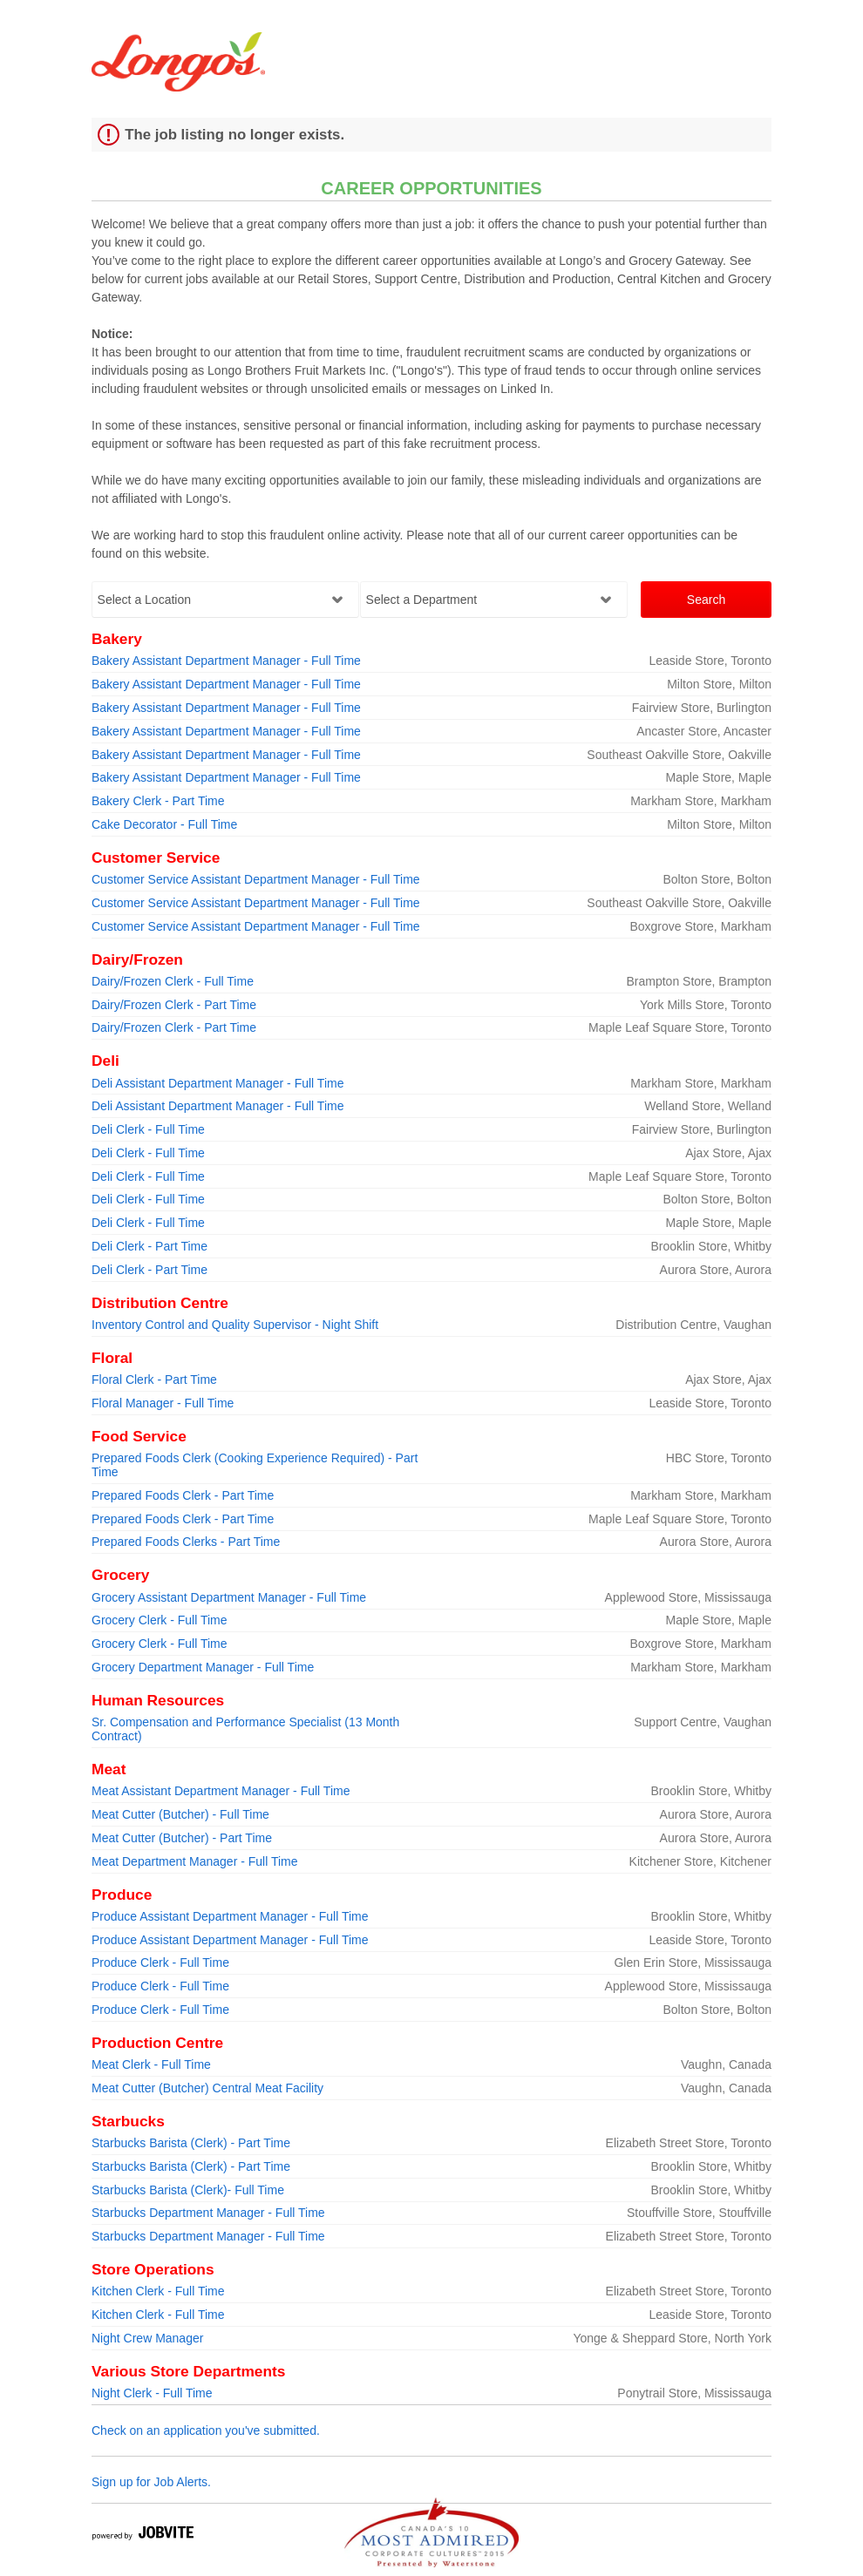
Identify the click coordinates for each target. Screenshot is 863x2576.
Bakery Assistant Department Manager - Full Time (226, 661)
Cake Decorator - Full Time (164, 824)
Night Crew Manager (147, 2338)
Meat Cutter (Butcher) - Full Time (180, 1814)
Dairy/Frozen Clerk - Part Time (174, 1005)
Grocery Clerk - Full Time (160, 1620)
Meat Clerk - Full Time (151, 2064)
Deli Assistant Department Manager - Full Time (217, 1083)
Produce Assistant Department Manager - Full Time (230, 1916)
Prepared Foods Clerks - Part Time (186, 1542)
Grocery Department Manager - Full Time (203, 1667)
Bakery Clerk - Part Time (158, 801)
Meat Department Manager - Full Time (195, 1861)
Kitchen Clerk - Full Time (158, 2291)
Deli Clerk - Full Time (148, 1129)
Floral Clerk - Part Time (154, 1379)
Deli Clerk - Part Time (149, 1246)
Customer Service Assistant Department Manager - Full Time (256, 879)
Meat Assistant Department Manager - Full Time (221, 1791)
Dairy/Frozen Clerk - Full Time (173, 981)
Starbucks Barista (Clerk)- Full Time (188, 2190)
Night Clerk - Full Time (152, 2393)
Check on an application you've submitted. (206, 2430)
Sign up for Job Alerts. (151, 2482)
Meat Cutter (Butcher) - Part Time (182, 1838)
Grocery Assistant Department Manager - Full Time (229, 1597)
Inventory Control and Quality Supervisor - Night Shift (235, 1325)
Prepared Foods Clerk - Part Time (183, 1495)
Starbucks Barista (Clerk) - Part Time (191, 2143)
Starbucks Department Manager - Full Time (208, 2213)
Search (706, 600)
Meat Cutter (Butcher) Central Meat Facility (207, 2088)
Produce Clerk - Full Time (160, 1962)
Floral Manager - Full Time (163, 1403)
